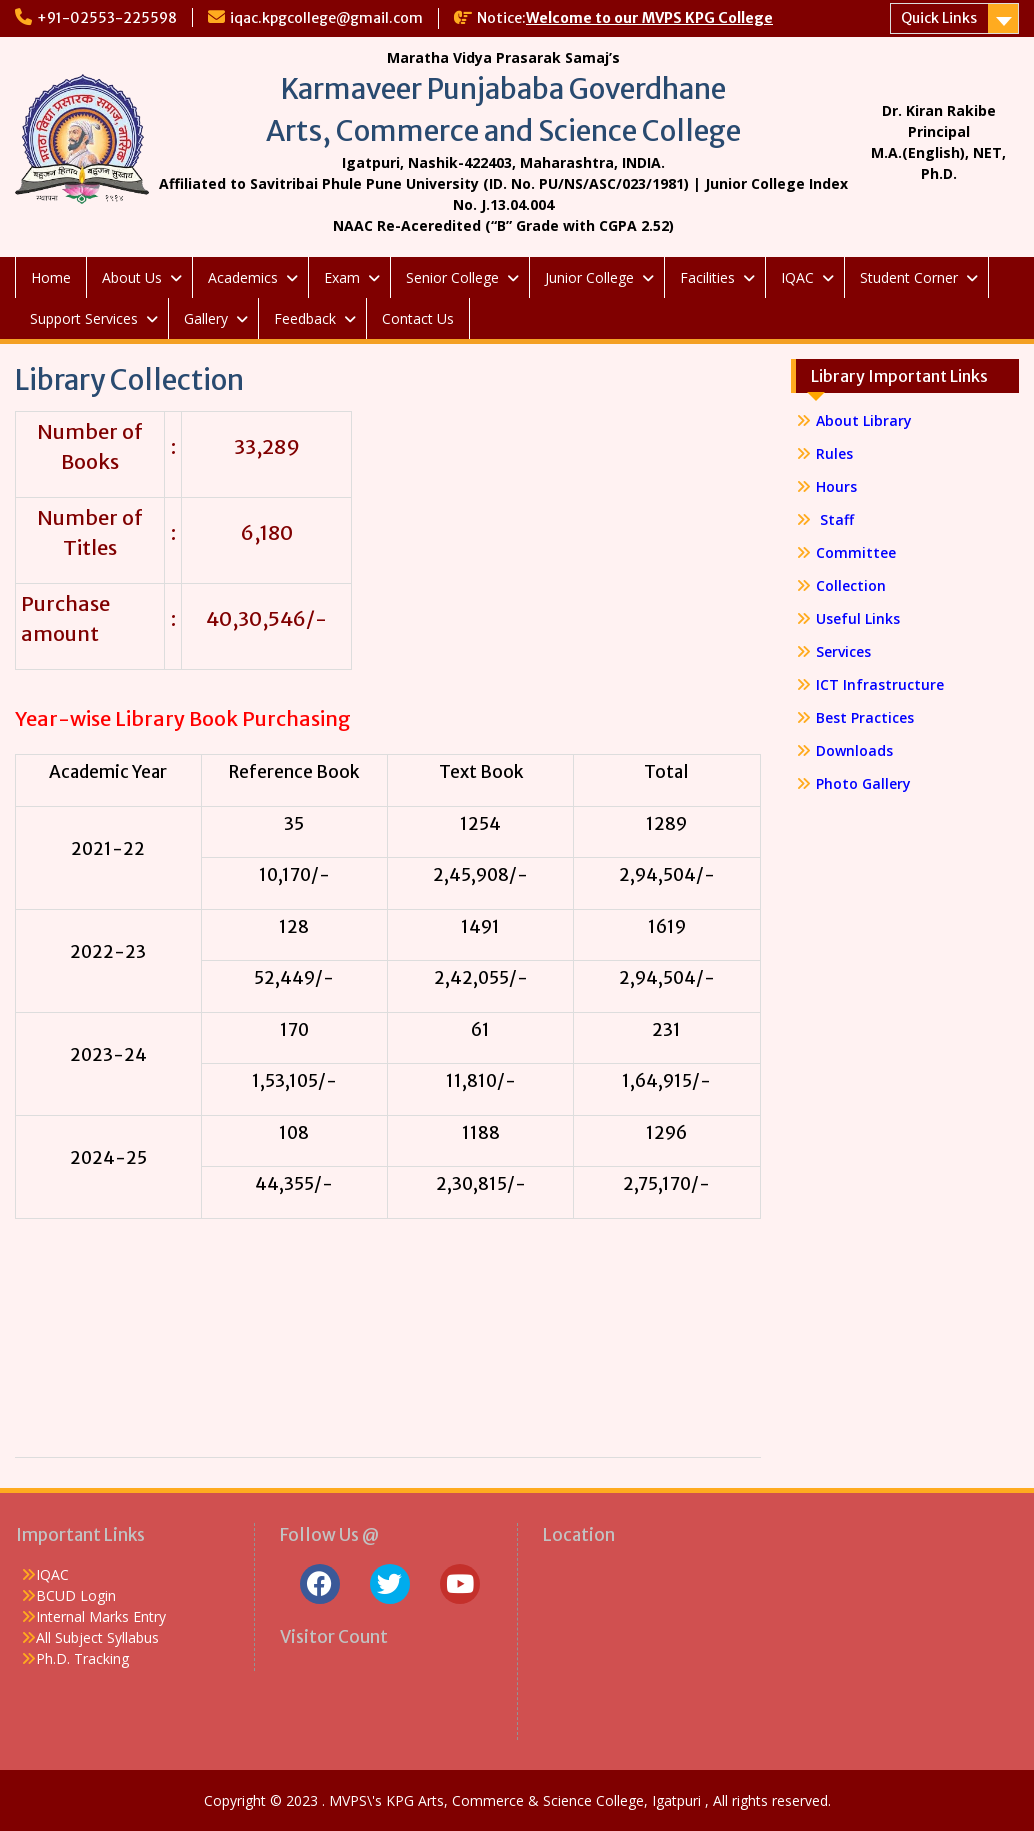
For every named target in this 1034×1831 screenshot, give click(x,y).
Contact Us (418, 318)
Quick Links (939, 18)
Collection (851, 585)
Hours (836, 486)
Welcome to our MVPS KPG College (649, 18)
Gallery (206, 318)
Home (51, 277)
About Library (864, 420)
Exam (342, 277)
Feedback (305, 318)
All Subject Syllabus (97, 1637)
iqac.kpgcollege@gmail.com (326, 18)
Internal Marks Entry (101, 1616)
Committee (856, 552)
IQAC (797, 277)
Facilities (707, 277)
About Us (132, 277)
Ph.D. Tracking (82, 1658)
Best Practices (865, 717)
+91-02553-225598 (107, 18)
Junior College (589, 277)
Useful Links (858, 618)
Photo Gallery (863, 783)
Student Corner (909, 277)
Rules (834, 453)
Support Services (84, 318)
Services (843, 651)
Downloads (854, 750)
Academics (243, 277)
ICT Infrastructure (880, 684)
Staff (835, 519)
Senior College (452, 277)
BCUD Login (76, 1595)
